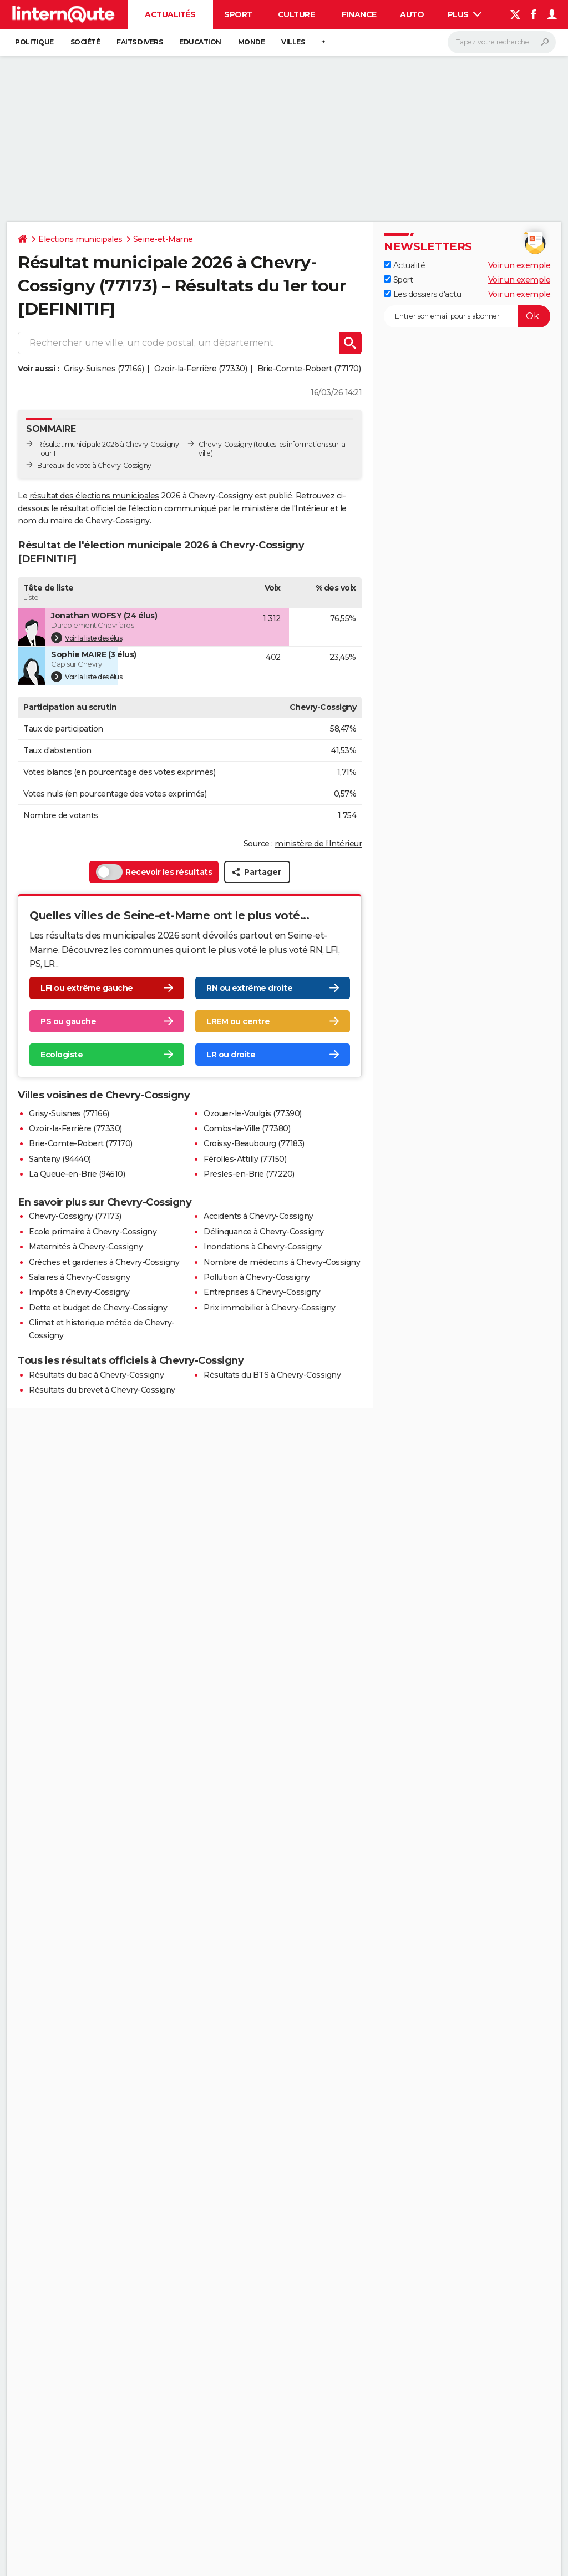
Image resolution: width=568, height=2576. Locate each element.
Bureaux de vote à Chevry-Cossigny (94, 465)
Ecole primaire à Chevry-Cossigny (92, 1221)
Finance (359, 14)
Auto (412, 14)
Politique (34, 42)
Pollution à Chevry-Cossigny (257, 1267)
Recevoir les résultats (154, 861)
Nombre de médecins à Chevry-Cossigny (282, 1252)
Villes (293, 42)
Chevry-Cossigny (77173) (75, 1206)
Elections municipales (80, 239)
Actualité (404, 265)
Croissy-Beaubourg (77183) (254, 1133)
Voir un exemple (519, 265)
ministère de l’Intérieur (318, 833)
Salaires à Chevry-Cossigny (79, 1267)
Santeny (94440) (60, 1148)
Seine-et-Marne (163, 239)
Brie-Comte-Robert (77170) (309, 369)
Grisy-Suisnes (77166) (104, 369)
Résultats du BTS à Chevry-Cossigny (272, 1364)
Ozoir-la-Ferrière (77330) (200, 369)
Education (200, 42)
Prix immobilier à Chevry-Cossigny (270, 1297)
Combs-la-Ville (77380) (247, 1118)
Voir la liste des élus (86, 627)
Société (85, 42)
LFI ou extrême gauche (86, 977)
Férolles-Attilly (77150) (245, 1148)
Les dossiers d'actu (422, 294)
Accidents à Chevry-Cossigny (258, 1206)
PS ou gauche (68, 1011)
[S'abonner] (467, 316)
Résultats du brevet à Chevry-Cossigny (102, 1379)
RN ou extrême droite (249, 977)
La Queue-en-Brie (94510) (77, 1163)
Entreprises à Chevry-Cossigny (262, 1282)
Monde (251, 42)
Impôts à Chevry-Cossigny (79, 1282)
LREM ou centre (238, 1011)
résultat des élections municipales (94, 496)
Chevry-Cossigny (225, 444)
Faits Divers (139, 42)
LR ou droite (230, 1044)
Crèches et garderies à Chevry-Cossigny (104, 1252)
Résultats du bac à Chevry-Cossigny (96, 1364)
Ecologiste (61, 1044)
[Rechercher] (502, 42)
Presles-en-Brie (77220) (249, 1163)
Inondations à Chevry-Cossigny (263, 1236)
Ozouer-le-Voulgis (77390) (253, 1103)
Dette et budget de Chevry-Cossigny (98, 1297)
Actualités (170, 14)
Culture (296, 14)
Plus (465, 14)
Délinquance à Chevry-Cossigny (264, 1221)
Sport (238, 14)
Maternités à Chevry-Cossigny (86, 1236)
